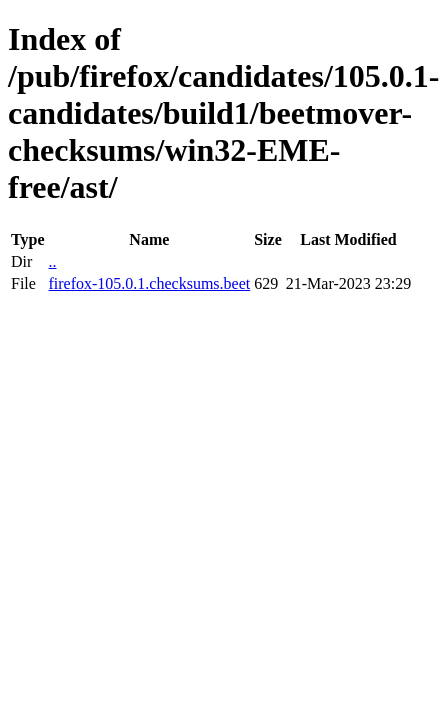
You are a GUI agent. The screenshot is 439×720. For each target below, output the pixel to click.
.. (52, 261)
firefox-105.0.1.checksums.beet (149, 283)
